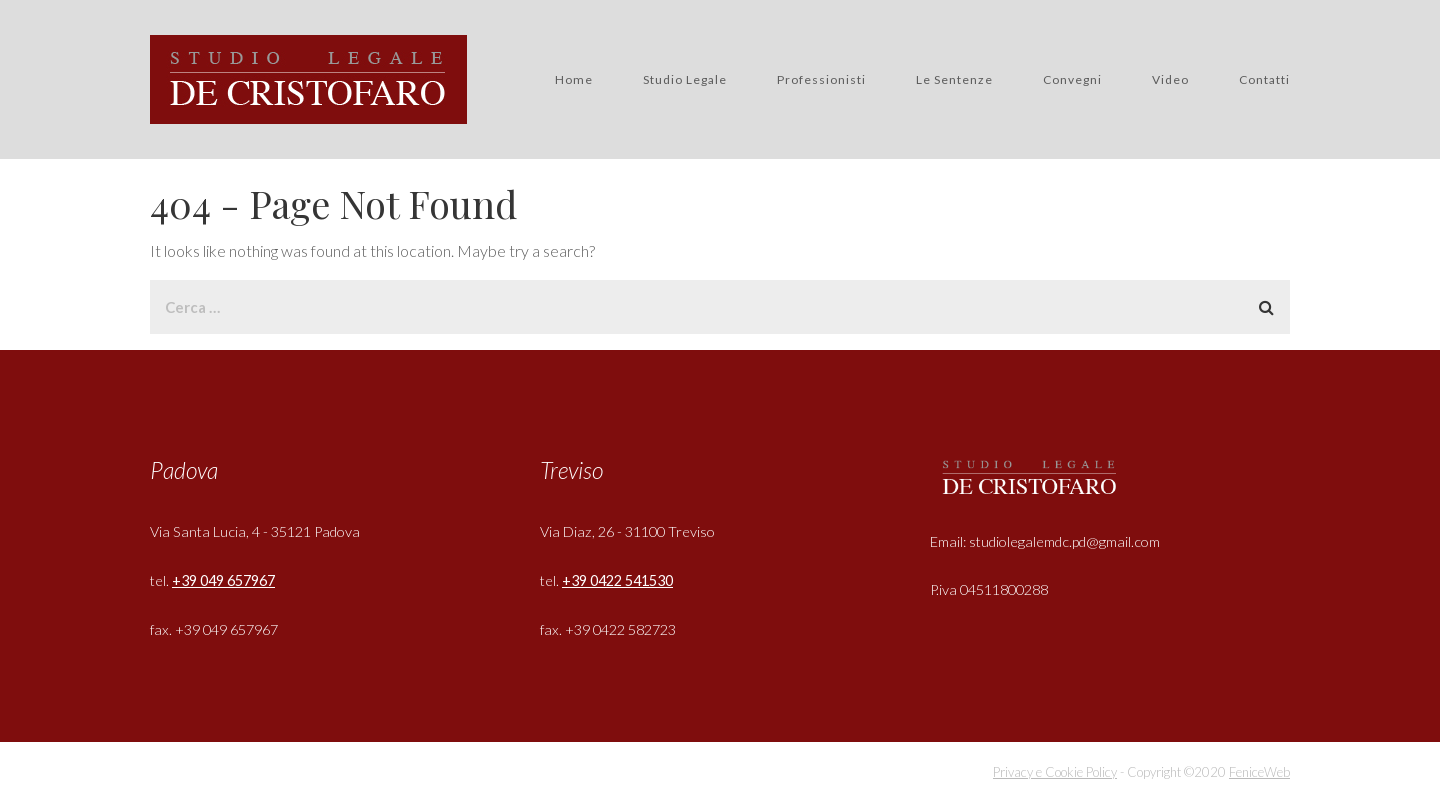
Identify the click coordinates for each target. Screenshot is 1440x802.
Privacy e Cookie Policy (1055, 772)
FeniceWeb (1259, 772)
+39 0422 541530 (617, 580)
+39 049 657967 (223, 580)
